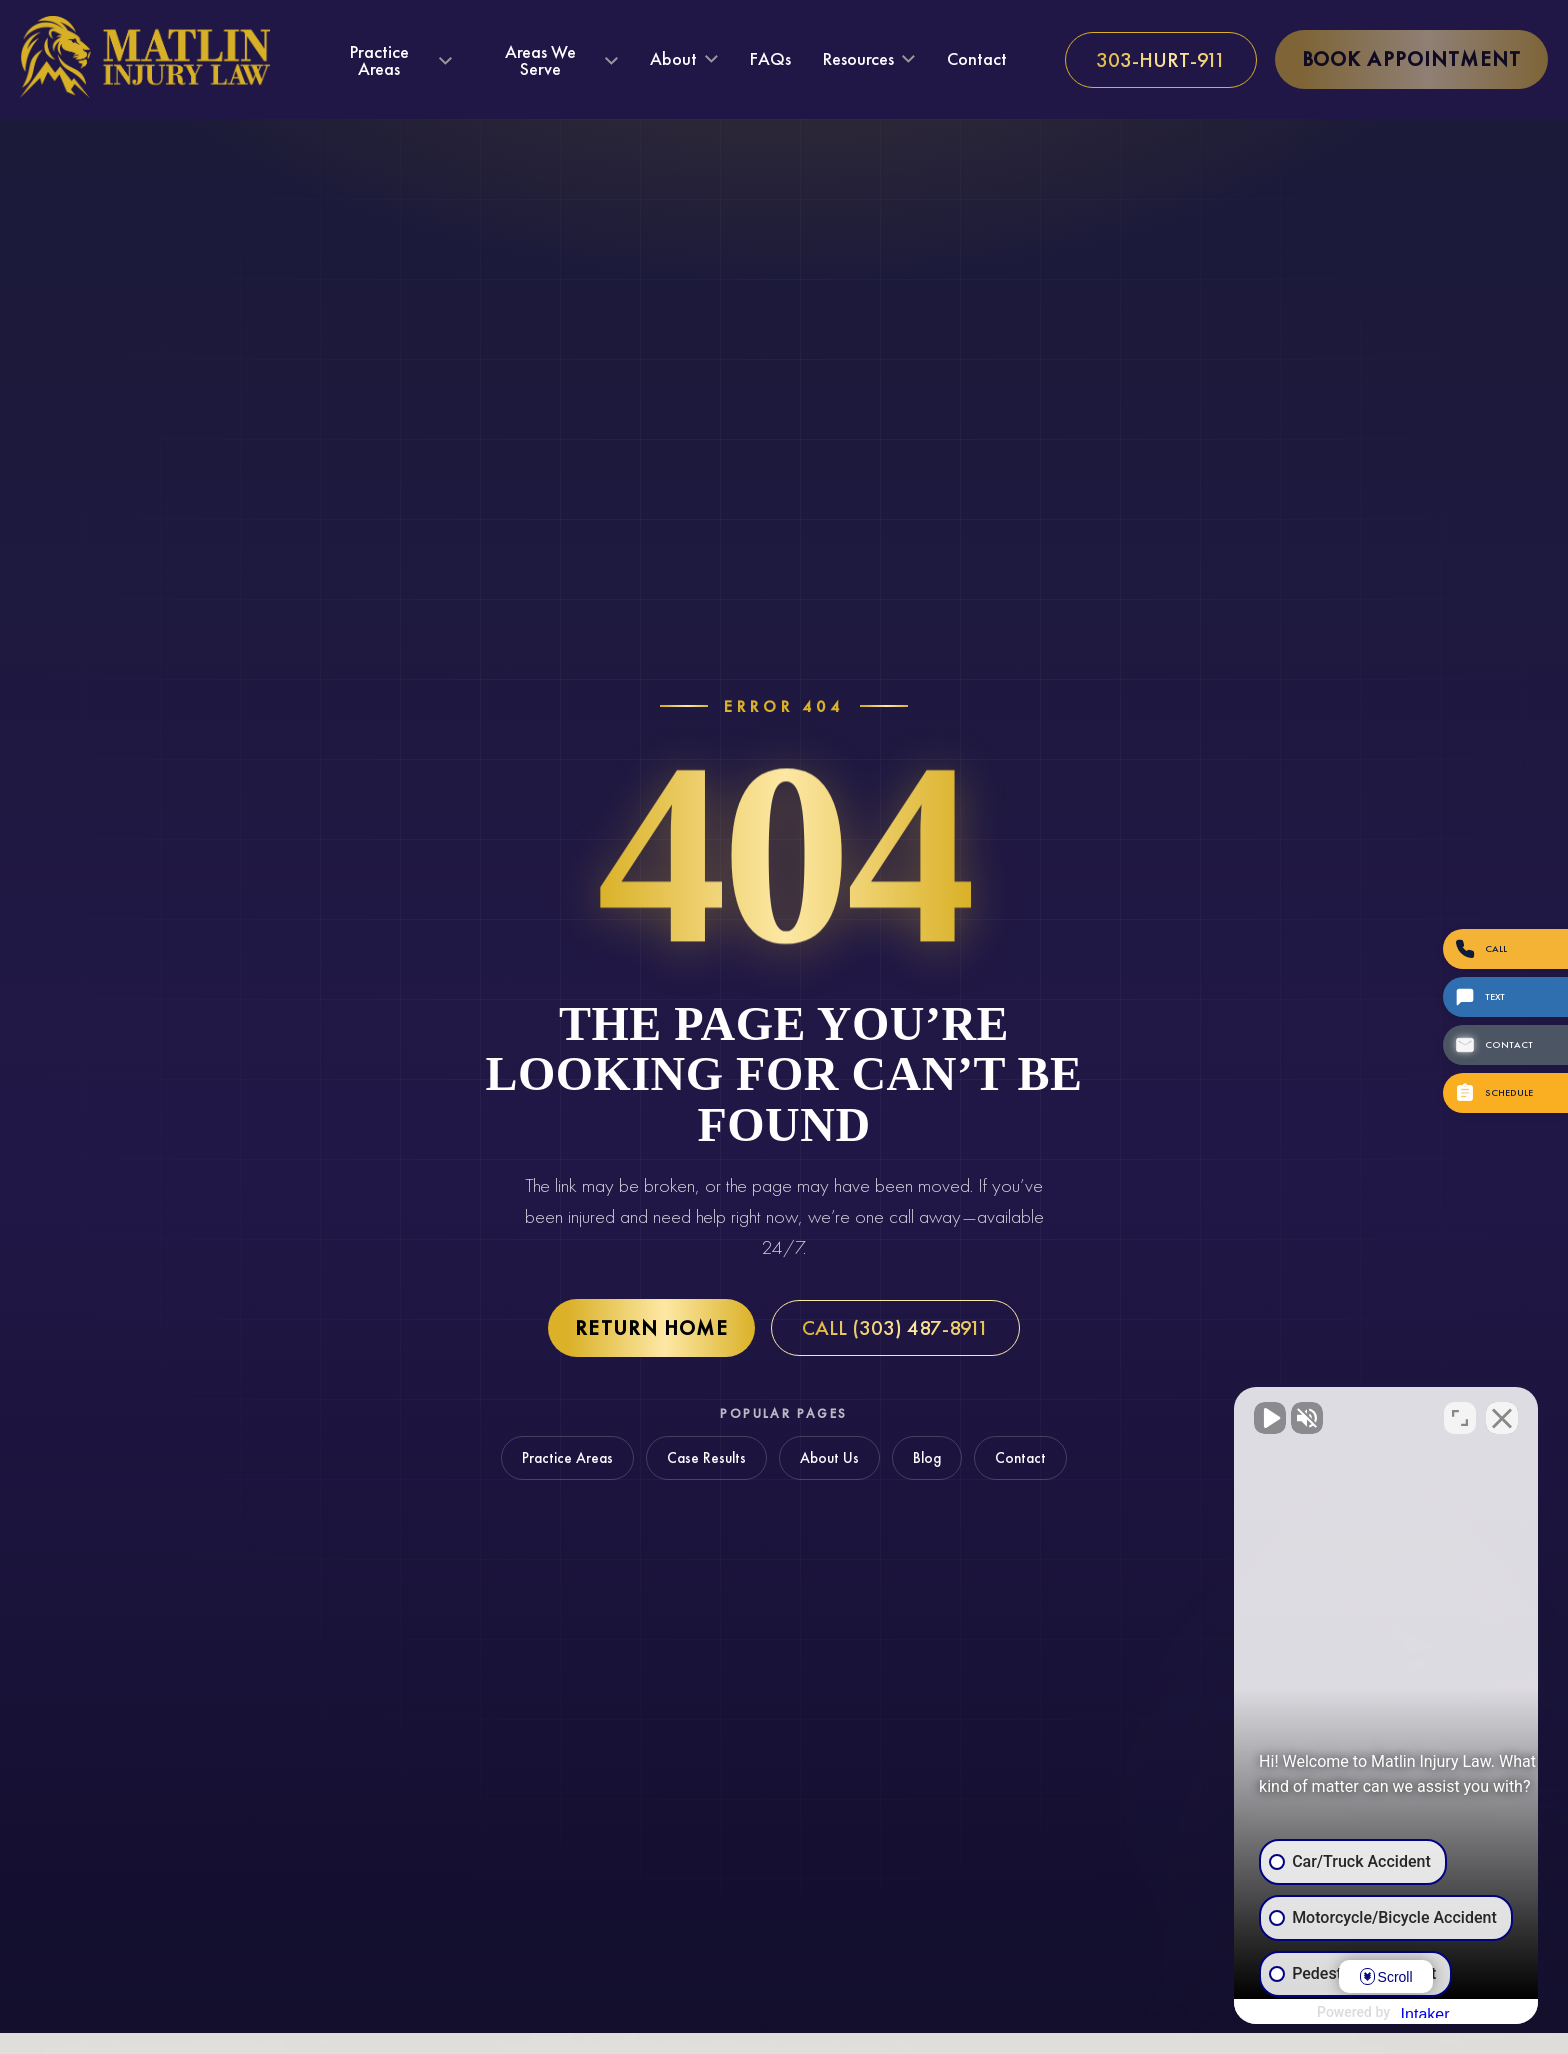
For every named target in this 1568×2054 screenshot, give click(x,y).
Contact (977, 58)
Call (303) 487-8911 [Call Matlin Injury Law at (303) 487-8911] (895, 1327)
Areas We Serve (540, 61)
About (673, 59)
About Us (829, 1458)
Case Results (706, 1458)
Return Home (651, 1327)
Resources (858, 59)
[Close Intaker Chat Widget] (1502, 1415)
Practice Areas (379, 61)
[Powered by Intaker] (1397, 2012)
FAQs (770, 58)
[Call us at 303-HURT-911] (1161, 60)
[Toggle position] (1460, 1415)
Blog (927, 1458)
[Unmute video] (1214, 1415)
